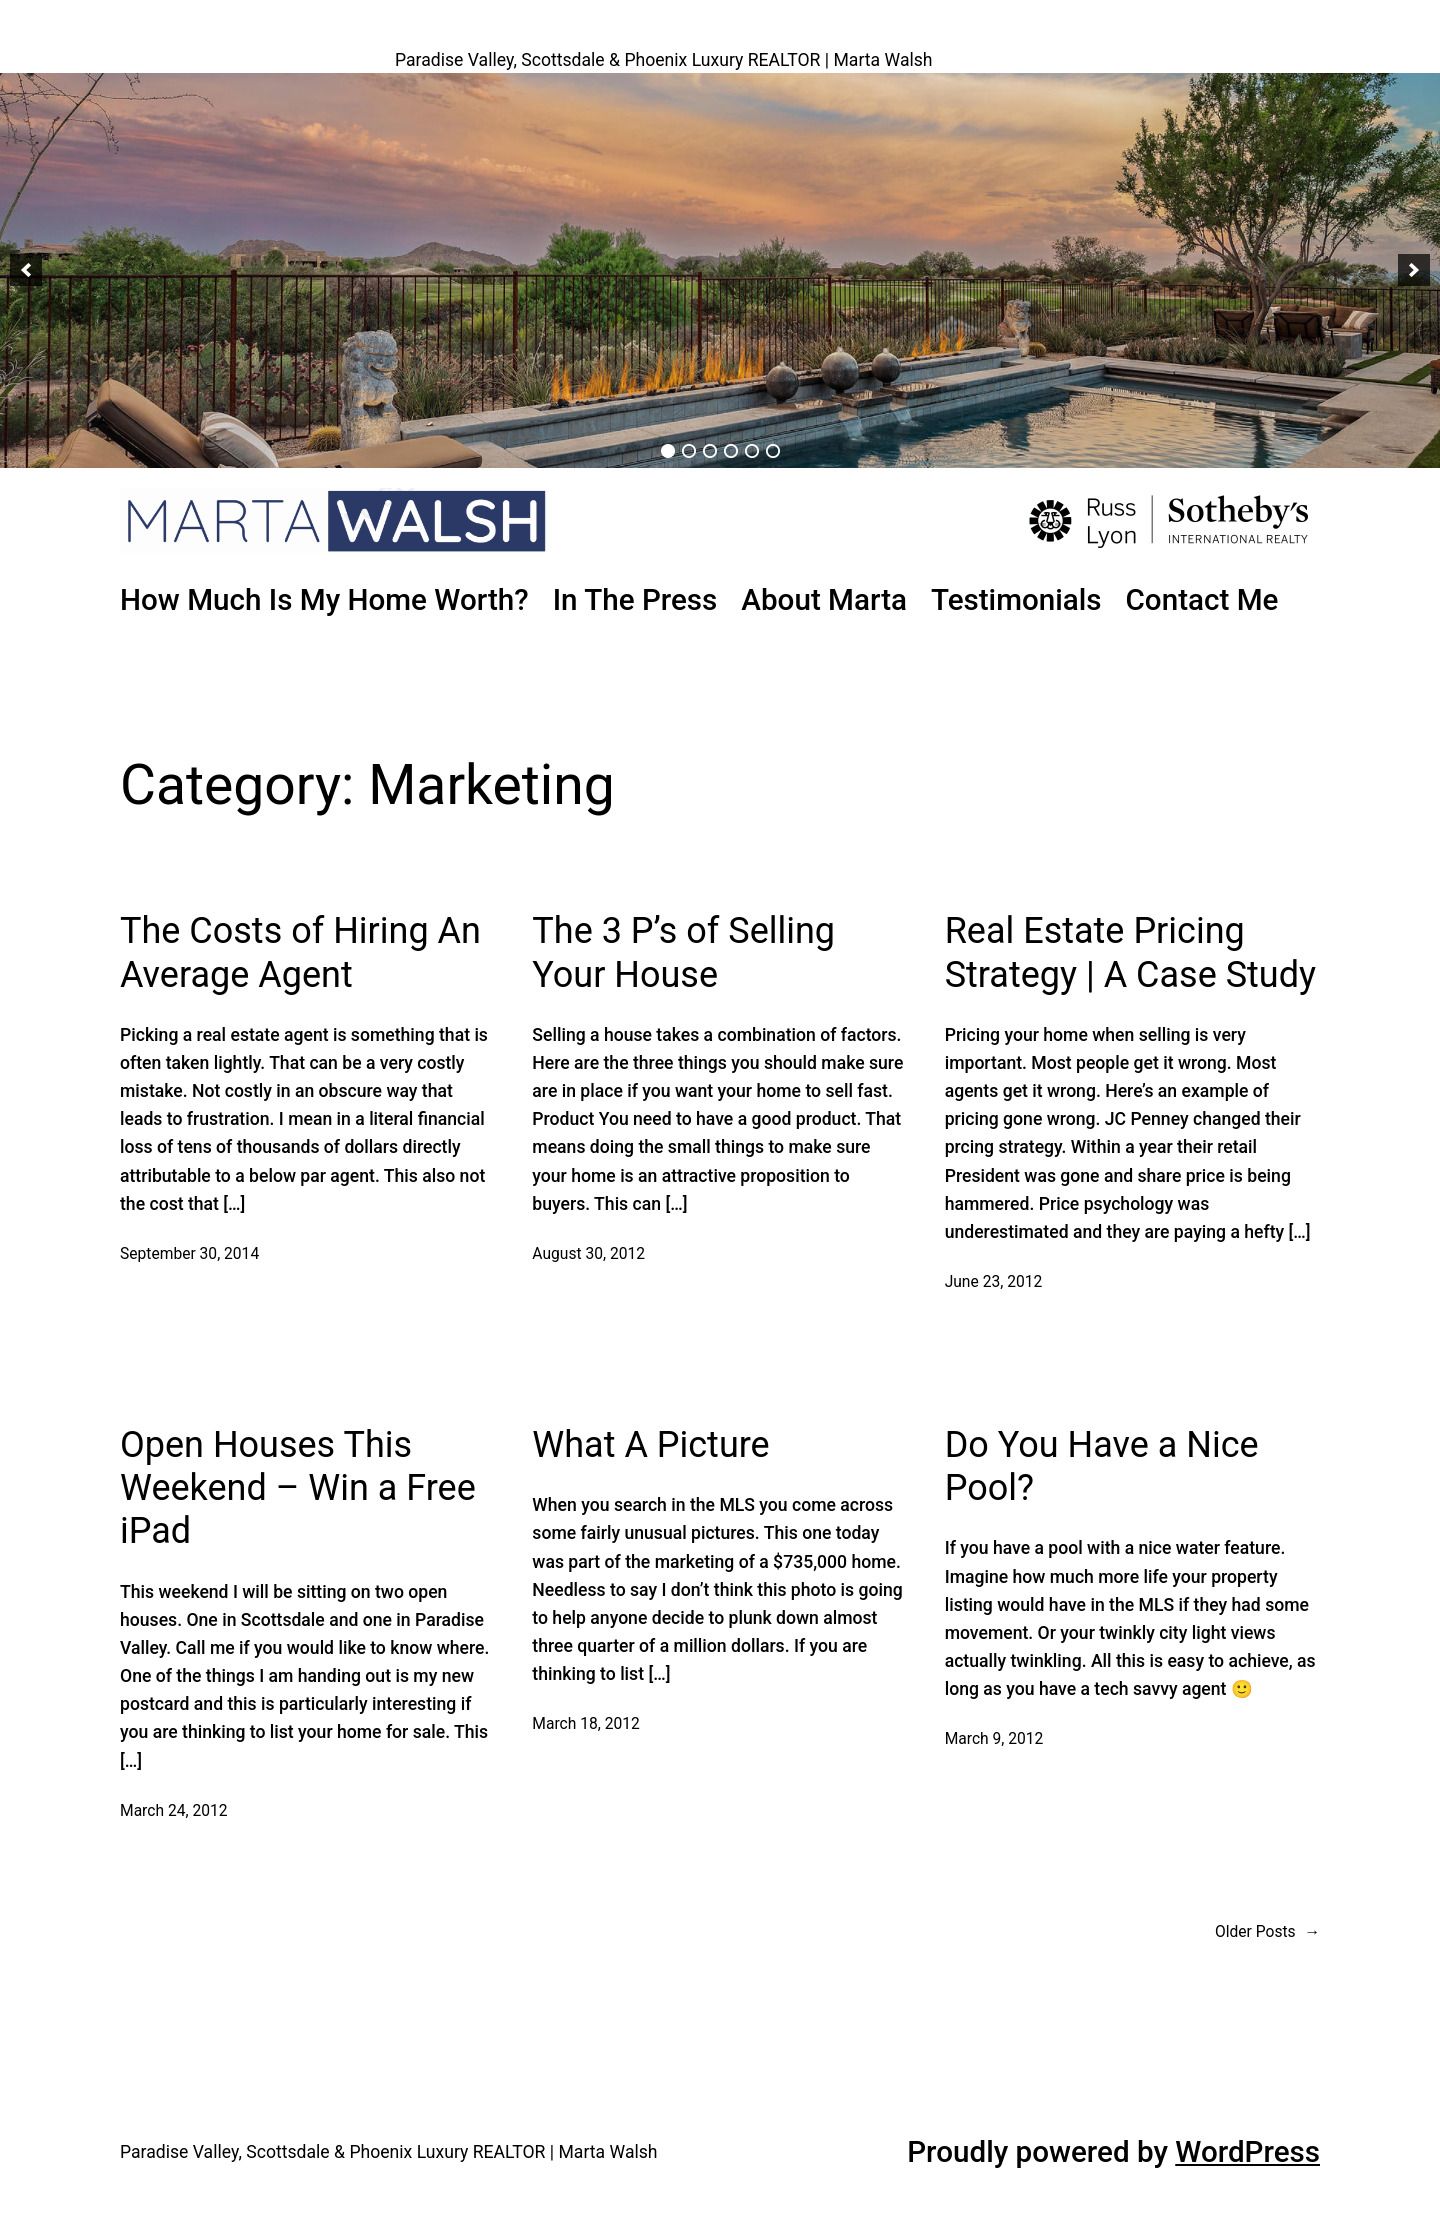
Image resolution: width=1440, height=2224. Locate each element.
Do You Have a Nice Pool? (1102, 1466)
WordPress (1247, 2152)
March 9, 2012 (994, 1739)
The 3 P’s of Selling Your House (683, 952)
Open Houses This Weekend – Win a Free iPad (298, 1488)
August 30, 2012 (588, 1254)
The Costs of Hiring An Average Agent (300, 952)
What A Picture (650, 1445)
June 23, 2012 (994, 1282)
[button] (26, 270)
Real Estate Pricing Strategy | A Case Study (1130, 952)
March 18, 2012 (585, 1724)
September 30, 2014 (189, 1254)
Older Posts (1267, 1932)
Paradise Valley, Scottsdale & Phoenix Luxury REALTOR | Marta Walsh (664, 60)
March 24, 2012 (173, 1811)
